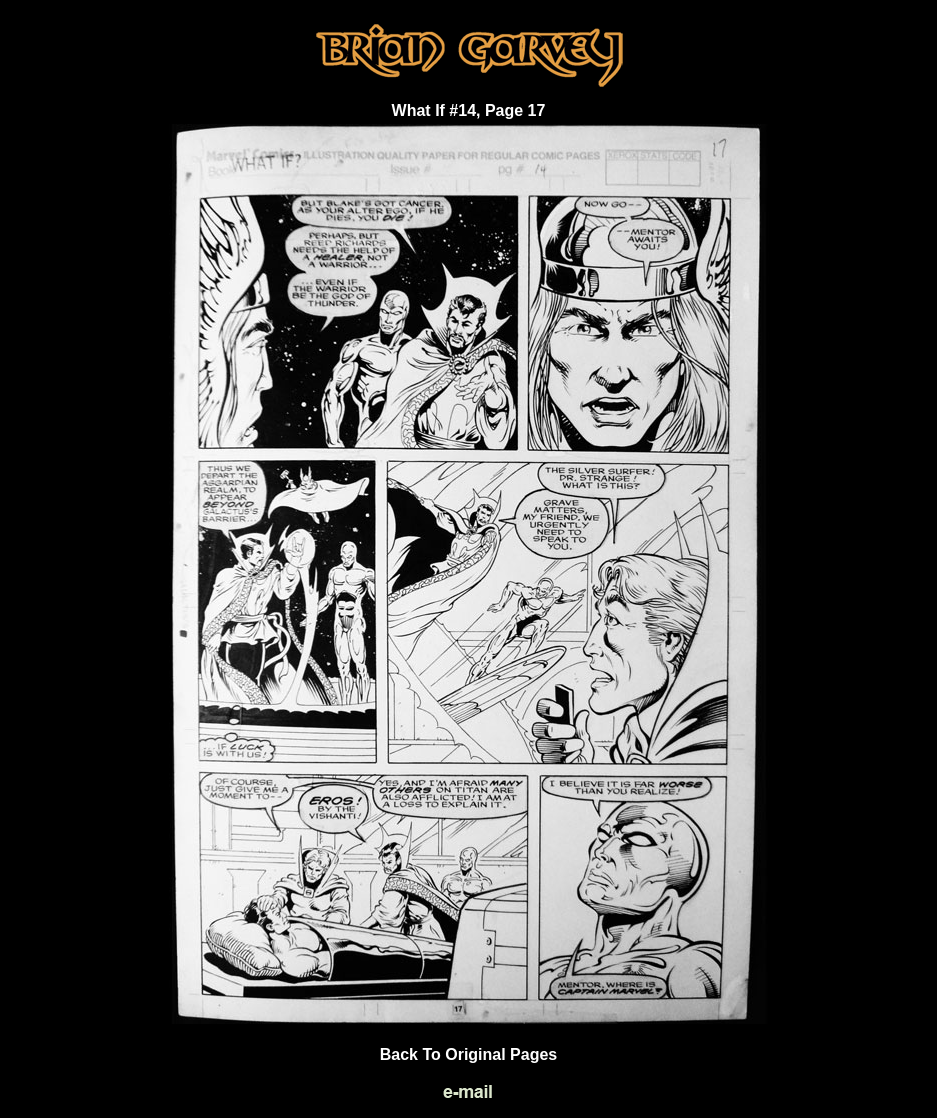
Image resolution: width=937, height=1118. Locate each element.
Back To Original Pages (469, 1054)
